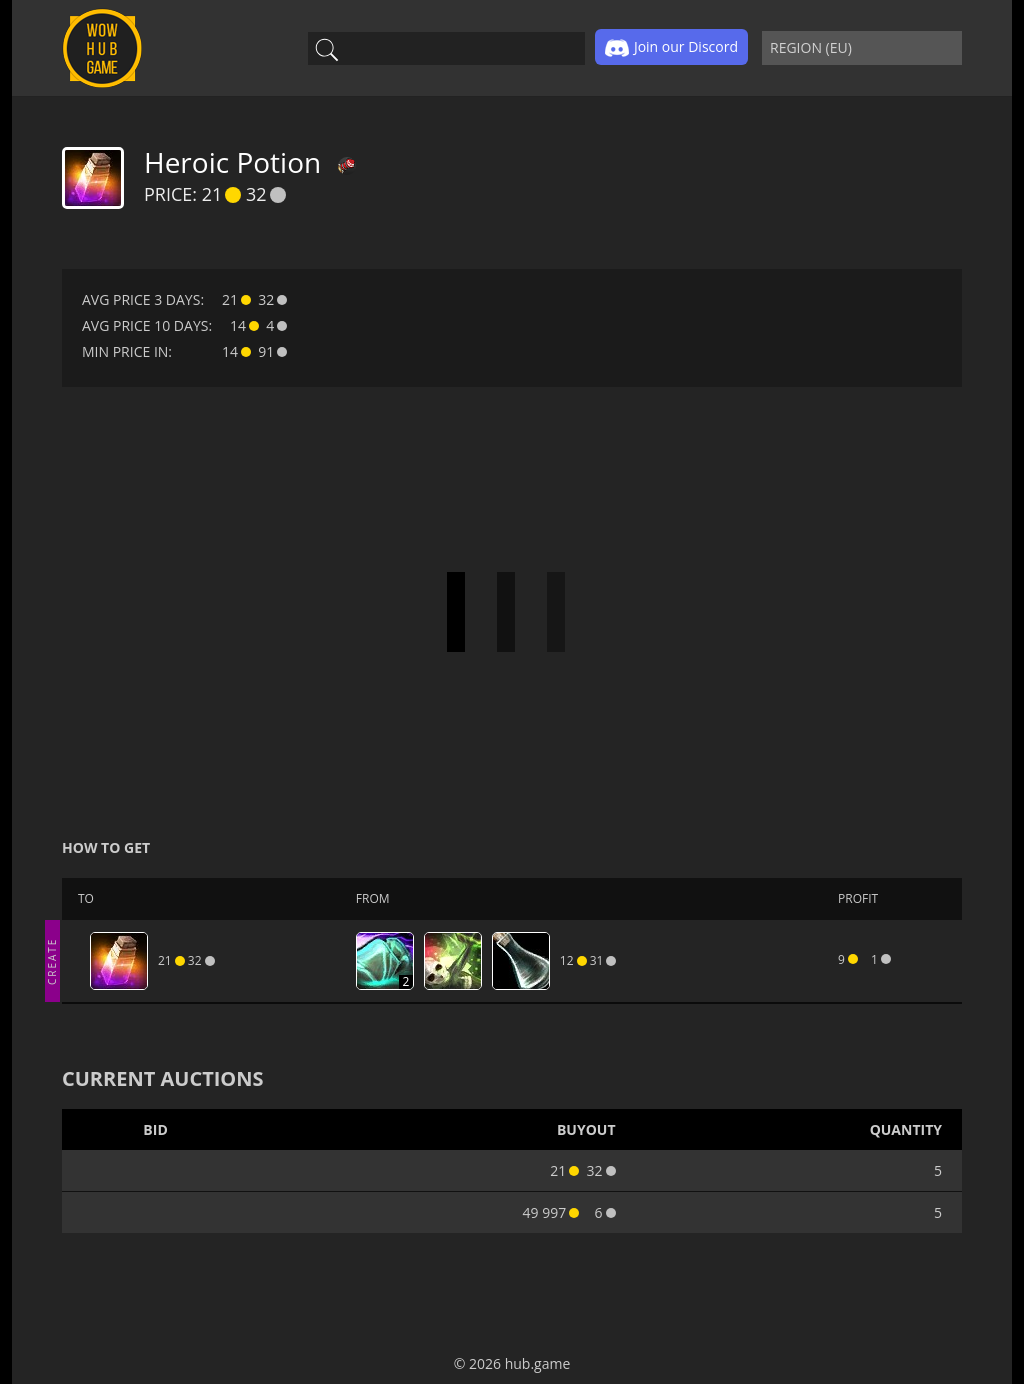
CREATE (52, 960)
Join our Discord (671, 48)
